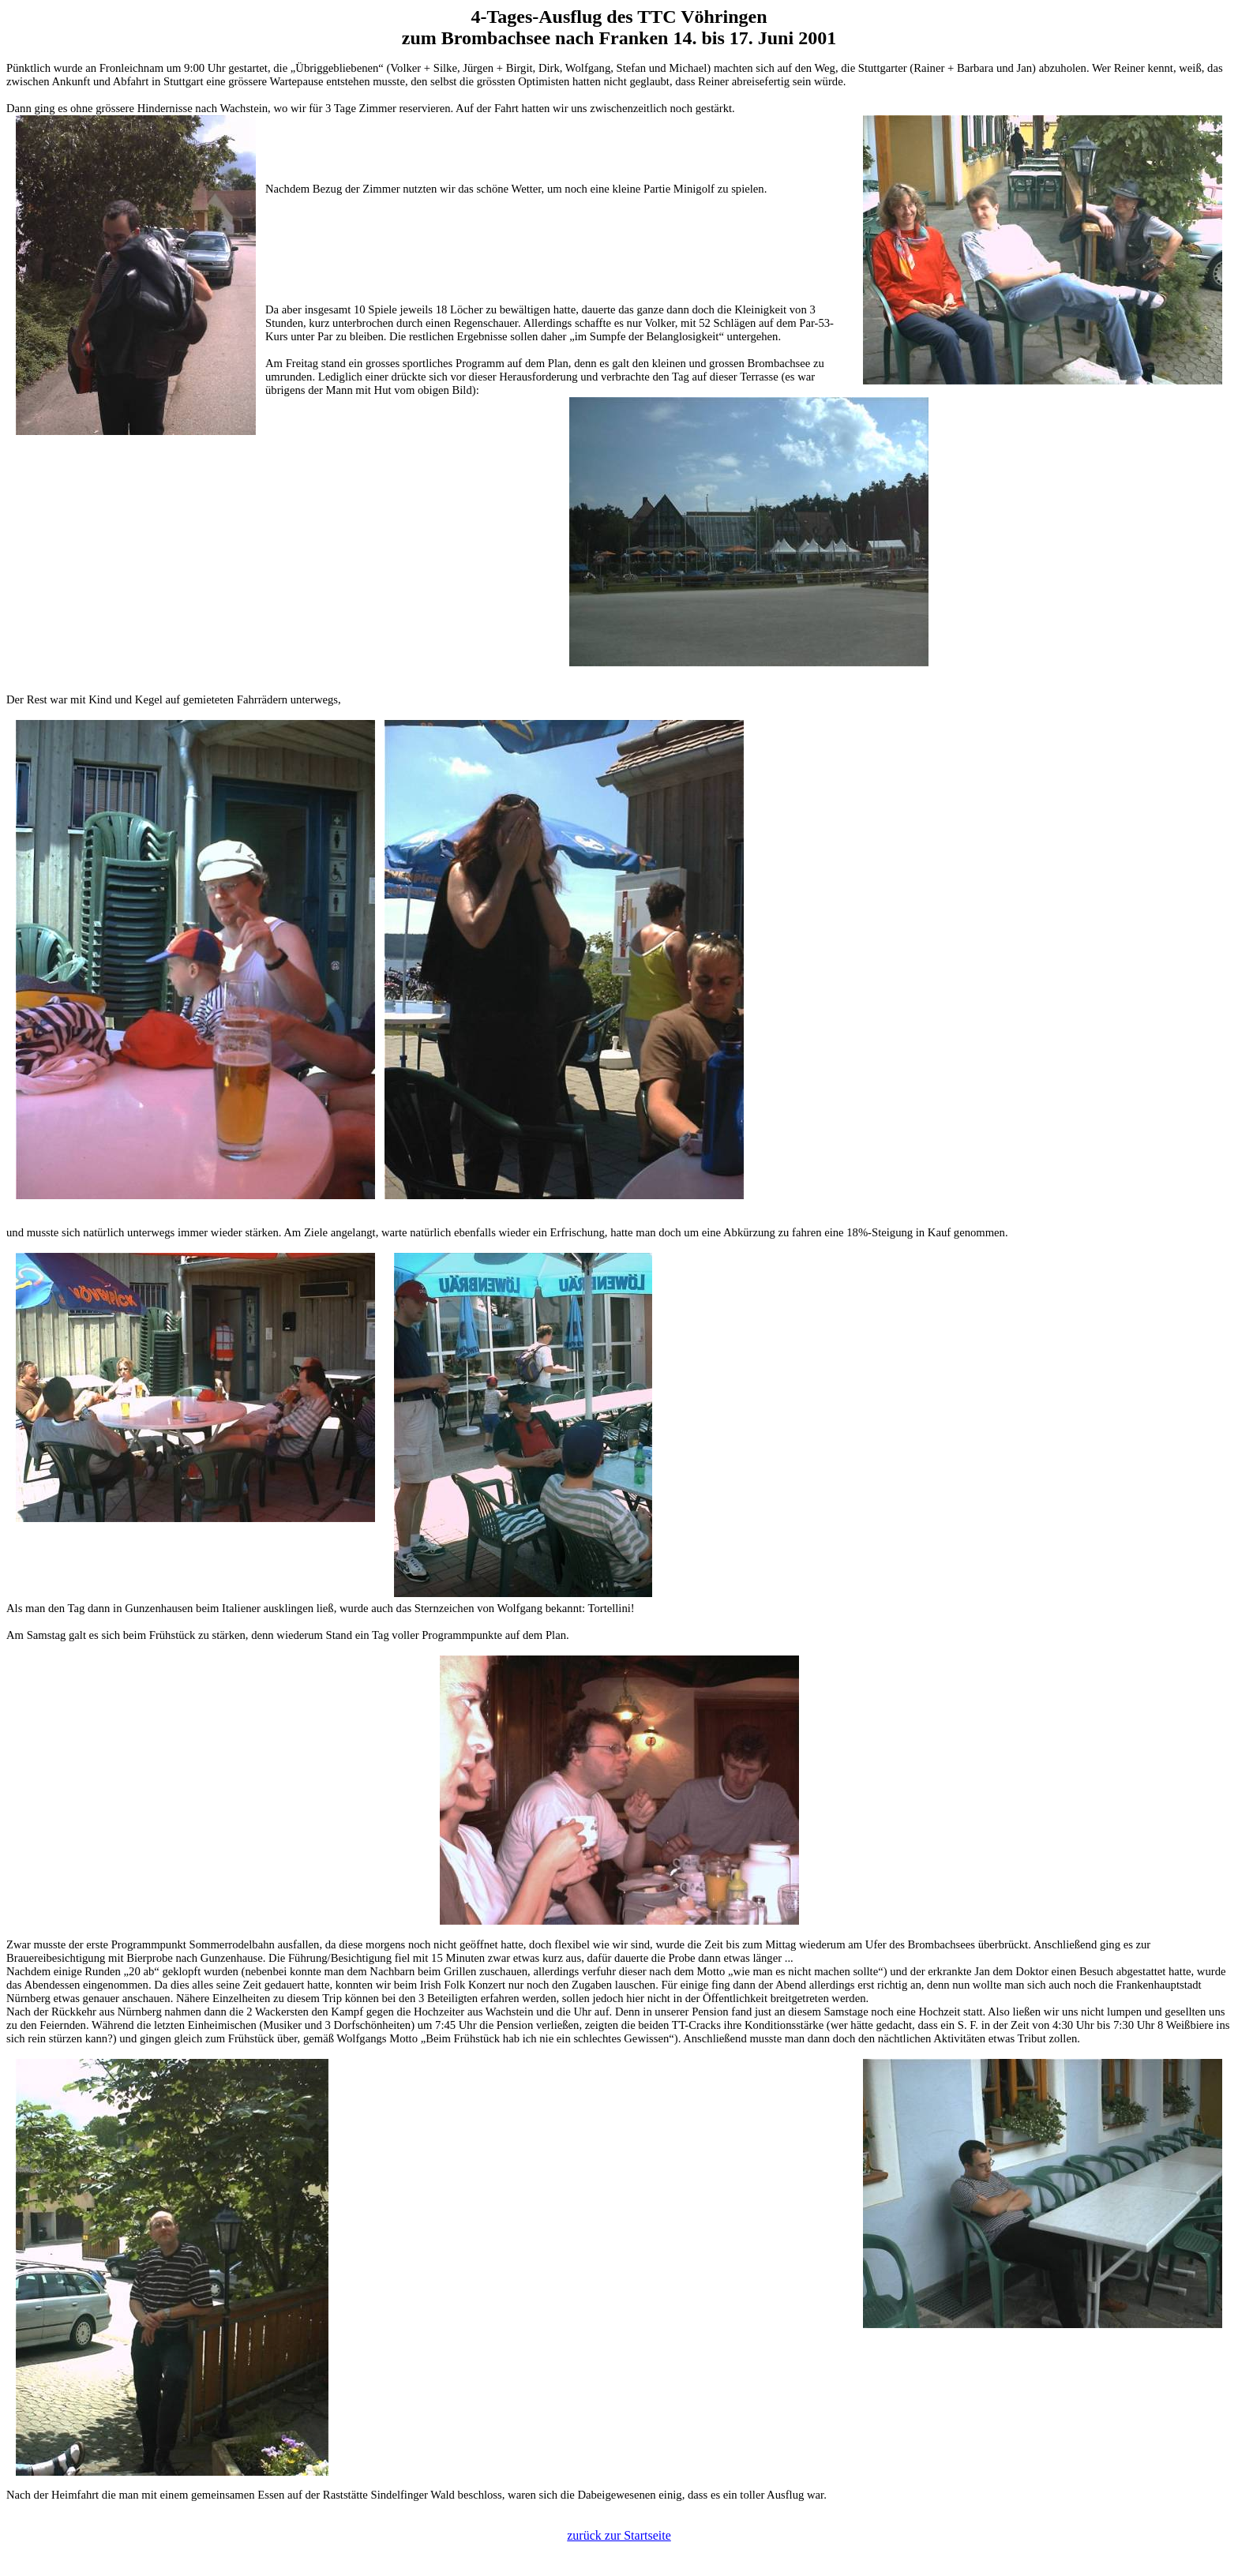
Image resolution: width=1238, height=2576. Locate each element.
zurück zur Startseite (619, 2535)
